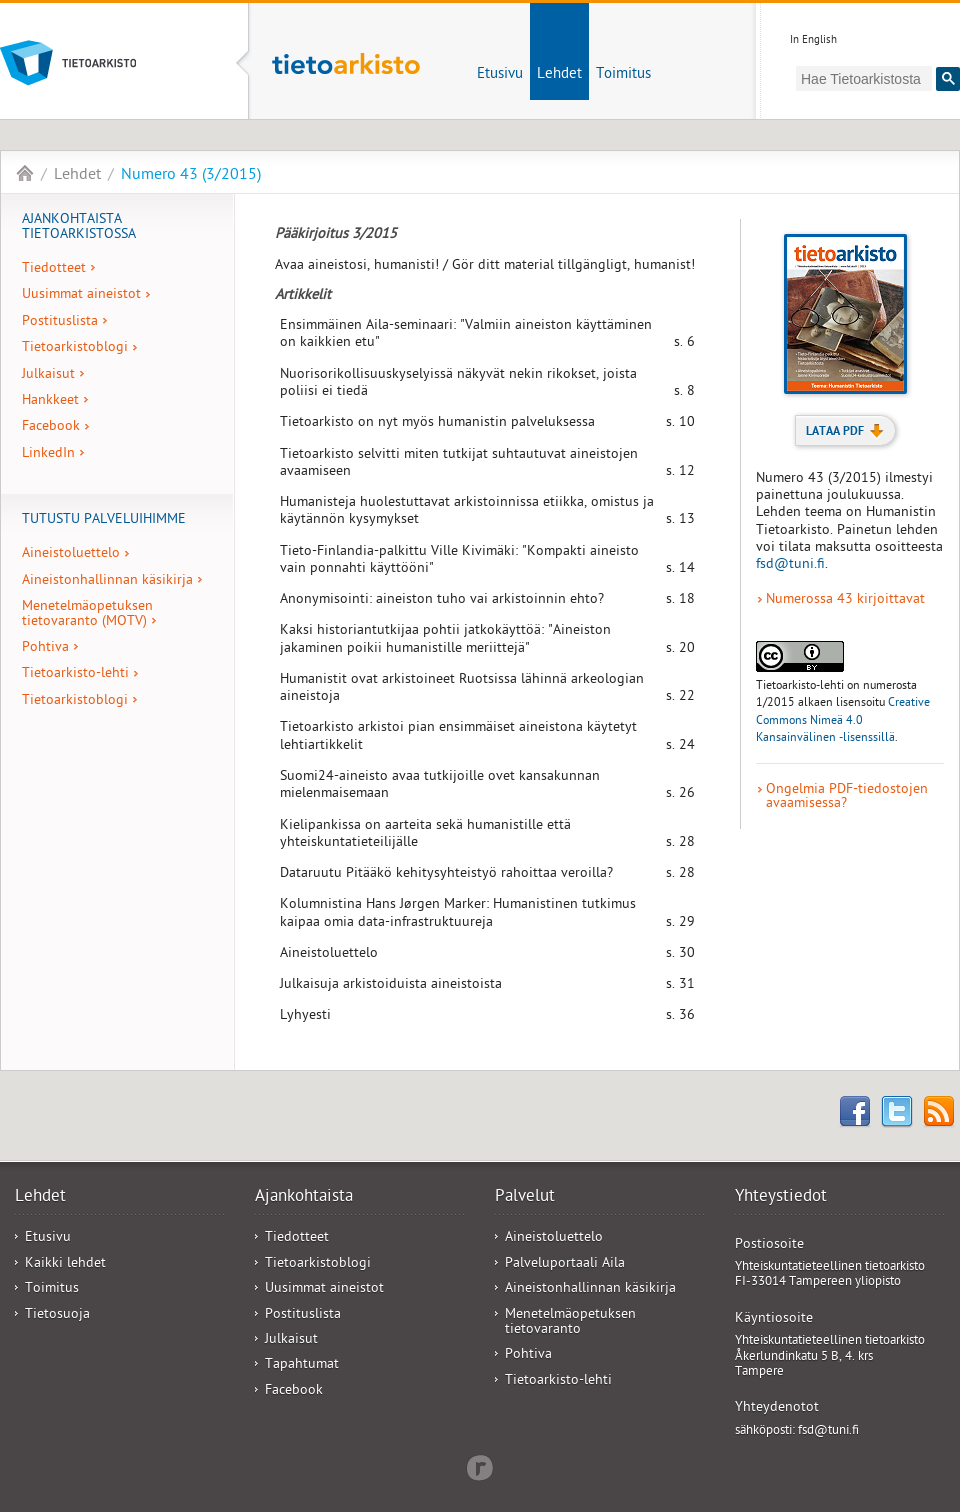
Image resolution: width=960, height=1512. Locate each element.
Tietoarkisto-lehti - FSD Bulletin (25, 173)
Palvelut (525, 1198)
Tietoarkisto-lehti (346, 76)
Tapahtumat (302, 1365)
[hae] (864, 78)
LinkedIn (48, 454)
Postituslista (60, 322)
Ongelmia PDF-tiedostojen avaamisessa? (847, 798)
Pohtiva (45, 648)
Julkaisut (48, 375)
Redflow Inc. (480, 1466)
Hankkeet (50, 401)
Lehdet (559, 75)
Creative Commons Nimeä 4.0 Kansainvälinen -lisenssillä (843, 721)
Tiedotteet (54, 269)
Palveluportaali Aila (565, 1264)
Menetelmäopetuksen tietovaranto (570, 1323)
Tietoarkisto (103, 63)
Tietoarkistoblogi (75, 348)
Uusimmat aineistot (81, 295)
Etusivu (500, 75)
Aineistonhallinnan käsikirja (107, 581)
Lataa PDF (845, 432)
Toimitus (623, 75)
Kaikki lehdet (65, 1264)
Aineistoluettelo (71, 554)
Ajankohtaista (304, 1198)
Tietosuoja (57, 1315)
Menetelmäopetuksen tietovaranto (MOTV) (87, 614)
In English (813, 40)
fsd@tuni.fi (790, 565)
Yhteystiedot (781, 1198)
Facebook (51, 427)
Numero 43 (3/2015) (191, 176)
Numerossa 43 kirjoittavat (845, 601)
